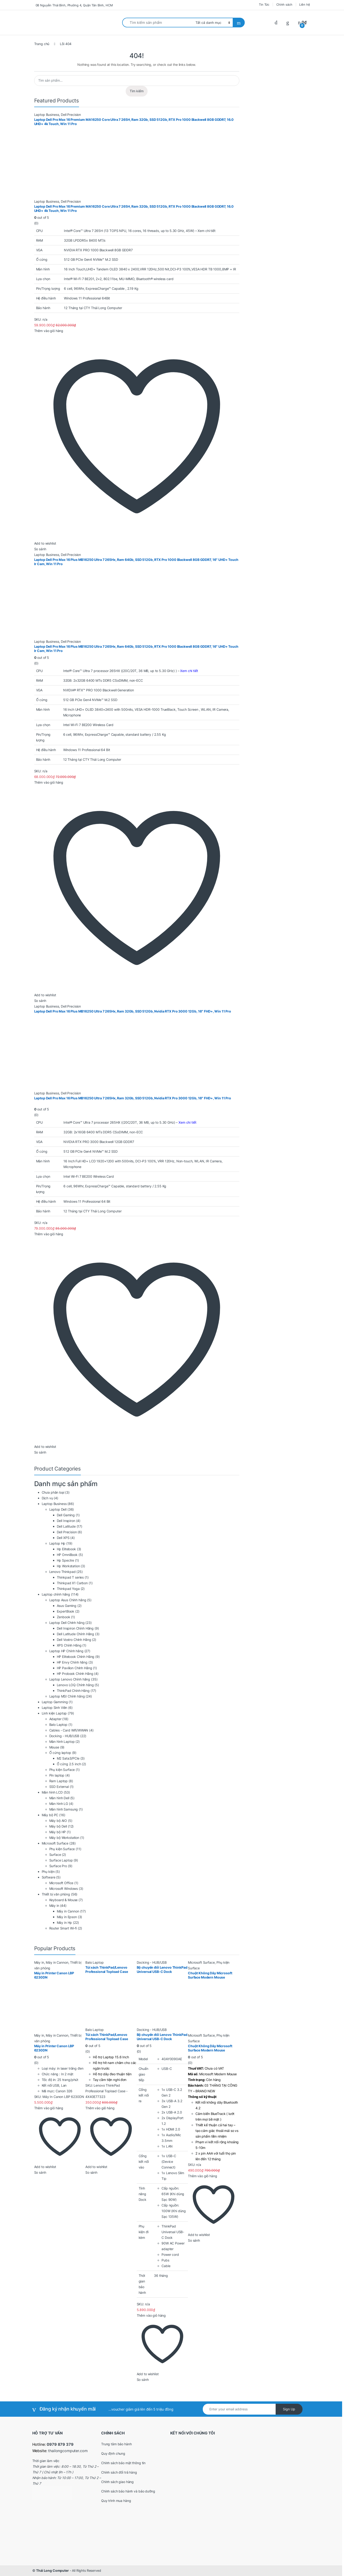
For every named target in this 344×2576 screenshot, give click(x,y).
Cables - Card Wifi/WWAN (68, 1730)
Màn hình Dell (59, 1798)
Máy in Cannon (68, 1911)
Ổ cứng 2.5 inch (69, 1764)
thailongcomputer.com (67, 2450)
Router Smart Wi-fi (63, 1928)
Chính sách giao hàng (117, 2482)
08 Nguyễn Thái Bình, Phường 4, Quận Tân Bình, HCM (74, 5)
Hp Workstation (68, 1566)
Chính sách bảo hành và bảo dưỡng (128, 2491)
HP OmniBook (67, 1555)
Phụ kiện (48, 1872)
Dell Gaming (66, 1515)
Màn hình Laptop (62, 1742)
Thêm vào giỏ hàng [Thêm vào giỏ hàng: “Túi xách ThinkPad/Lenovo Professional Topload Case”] (100, 2108)
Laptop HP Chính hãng (66, 1651)
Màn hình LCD (52, 1792)
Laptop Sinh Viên (54, 1708)
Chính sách (284, 4)
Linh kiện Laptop (54, 1713)
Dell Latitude (66, 1526)
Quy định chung (113, 2453)
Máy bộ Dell (58, 1826)
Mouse (54, 1747)
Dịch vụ (47, 1498)
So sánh (40, 549)
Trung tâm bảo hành (116, 2444)
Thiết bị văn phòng (56, 1894)
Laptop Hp (57, 1543)
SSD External (59, 1787)
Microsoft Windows (63, 1889)
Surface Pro (58, 1866)
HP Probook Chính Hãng (75, 1674)
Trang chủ (42, 44)
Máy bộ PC (50, 1815)
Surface (55, 1855)
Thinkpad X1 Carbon (72, 1583)
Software (48, 1877)
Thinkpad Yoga (68, 1589)
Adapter (55, 1719)
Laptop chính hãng (56, 1594)
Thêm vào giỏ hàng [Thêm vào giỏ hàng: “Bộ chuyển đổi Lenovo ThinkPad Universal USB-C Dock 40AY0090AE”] (151, 2315)
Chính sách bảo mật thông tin (123, 2463)
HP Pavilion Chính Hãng (74, 1668)
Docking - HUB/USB (64, 1736)
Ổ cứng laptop (60, 1753)
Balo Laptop (58, 1725)
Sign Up (289, 2409)
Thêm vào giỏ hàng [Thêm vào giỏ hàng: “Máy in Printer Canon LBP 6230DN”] (48, 2108)
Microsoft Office (61, 1883)
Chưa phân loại (53, 1492)
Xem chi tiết (206, 231)
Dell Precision (71, 115)
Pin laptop (57, 1775)
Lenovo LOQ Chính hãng (75, 1685)
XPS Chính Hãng (69, 1645)
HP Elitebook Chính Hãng (76, 1657)
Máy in (54, 1906)
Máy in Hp (64, 1922)
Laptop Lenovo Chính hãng (69, 1679)
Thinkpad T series (70, 1577)
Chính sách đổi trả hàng (119, 2472)
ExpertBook (66, 1611)
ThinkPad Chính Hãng (73, 1691)
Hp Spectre (65, 1560)
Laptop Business (46, 115)
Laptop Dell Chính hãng (67, 1623)
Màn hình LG (58, 1804)
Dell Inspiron (66, 1521)
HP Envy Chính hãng (72, 1662)
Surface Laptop (61, 1860)
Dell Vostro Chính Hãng (74, 1640)
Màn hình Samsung (63, 1809)
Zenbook (63, 1617)
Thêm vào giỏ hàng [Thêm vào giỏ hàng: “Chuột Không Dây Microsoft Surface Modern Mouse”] (202, 2176)
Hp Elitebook (66, 1549)
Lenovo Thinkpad (62, 1572)
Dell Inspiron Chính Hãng (75, 1628)
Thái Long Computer (52, 2570)
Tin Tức (264, 4)
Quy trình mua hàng (116, 2501)
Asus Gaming (66, 1606)
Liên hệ (304, 4)
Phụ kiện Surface (62, 1770)
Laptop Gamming (55, 1702)
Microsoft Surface (55, 1843)
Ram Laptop (58, 1781)
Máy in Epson (67, 1917)
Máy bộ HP (57, 1832)
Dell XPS (63, 1538)
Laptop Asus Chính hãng (67, 1600)
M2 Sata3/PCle (68, 1758)
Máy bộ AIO (58, 1821)
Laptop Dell (57, 1509)
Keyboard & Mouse (63, 1900)
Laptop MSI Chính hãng (67, 1696)
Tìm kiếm (137, 91)
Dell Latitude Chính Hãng (75, 1634)
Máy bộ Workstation (64, 1838)
